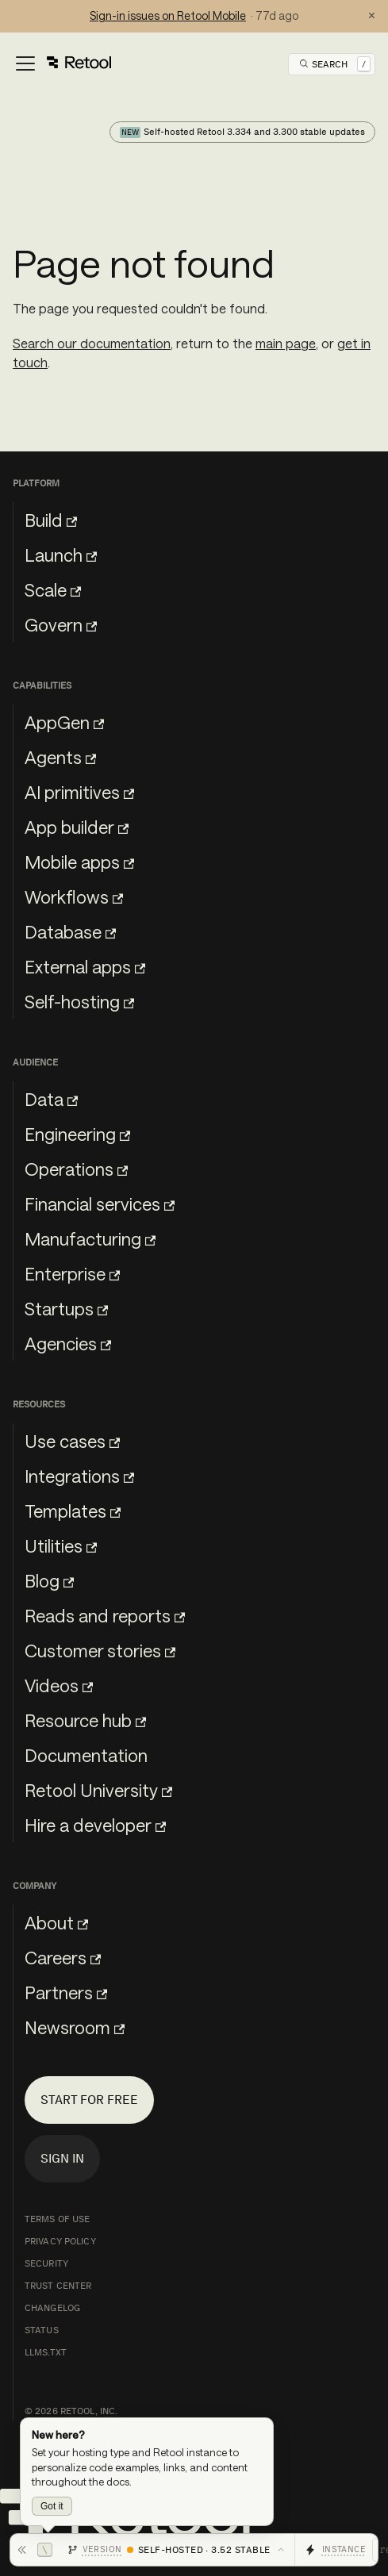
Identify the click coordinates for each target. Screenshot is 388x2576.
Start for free (89, 2099)
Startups (66, 1308)
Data (51, 1098)
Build (51, 519)
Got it (51, 2506)
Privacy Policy (60, 2241)
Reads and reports (105, 1615)
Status (42, 2330)
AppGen (64, 722)
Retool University (98, 1789)
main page (285, 343)
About (56, 1922)
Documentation (86, 1755)
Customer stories (100, 1650)
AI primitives (79, 791)
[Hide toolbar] (34, 2550)
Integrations (79, 1475)
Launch (61, 554)
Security (46, 2263)
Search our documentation (92, 343)
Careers (63, 1957)
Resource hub (85, 1720)
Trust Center (58, 2285)
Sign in (62, 2158)
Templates (73, 1510)
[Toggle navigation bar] (62, 64)
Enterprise (72, 1273)
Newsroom (75, 2027)
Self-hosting (79, 1001)
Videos (59, 1685)
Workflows (74, 896)
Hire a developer (95, 1824)
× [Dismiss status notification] (371, 16)
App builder (77, 826)
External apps (85, 966)
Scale (53, 589)
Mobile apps (79, 861)
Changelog (52, 2308)
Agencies (68, 1343)
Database (70, 931)
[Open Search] (335, 64)
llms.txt (46, 2352)
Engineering (77, 1133)
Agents (60, 757)
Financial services (100, 1203)
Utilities (61, 1545)
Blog (49, 1580)
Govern (61, 624)
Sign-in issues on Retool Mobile (168, 15)
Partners (66, 1992)
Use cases (72, 1440)
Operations (76, 1168)
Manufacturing (90, 1238)
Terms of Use (57, 2219)
